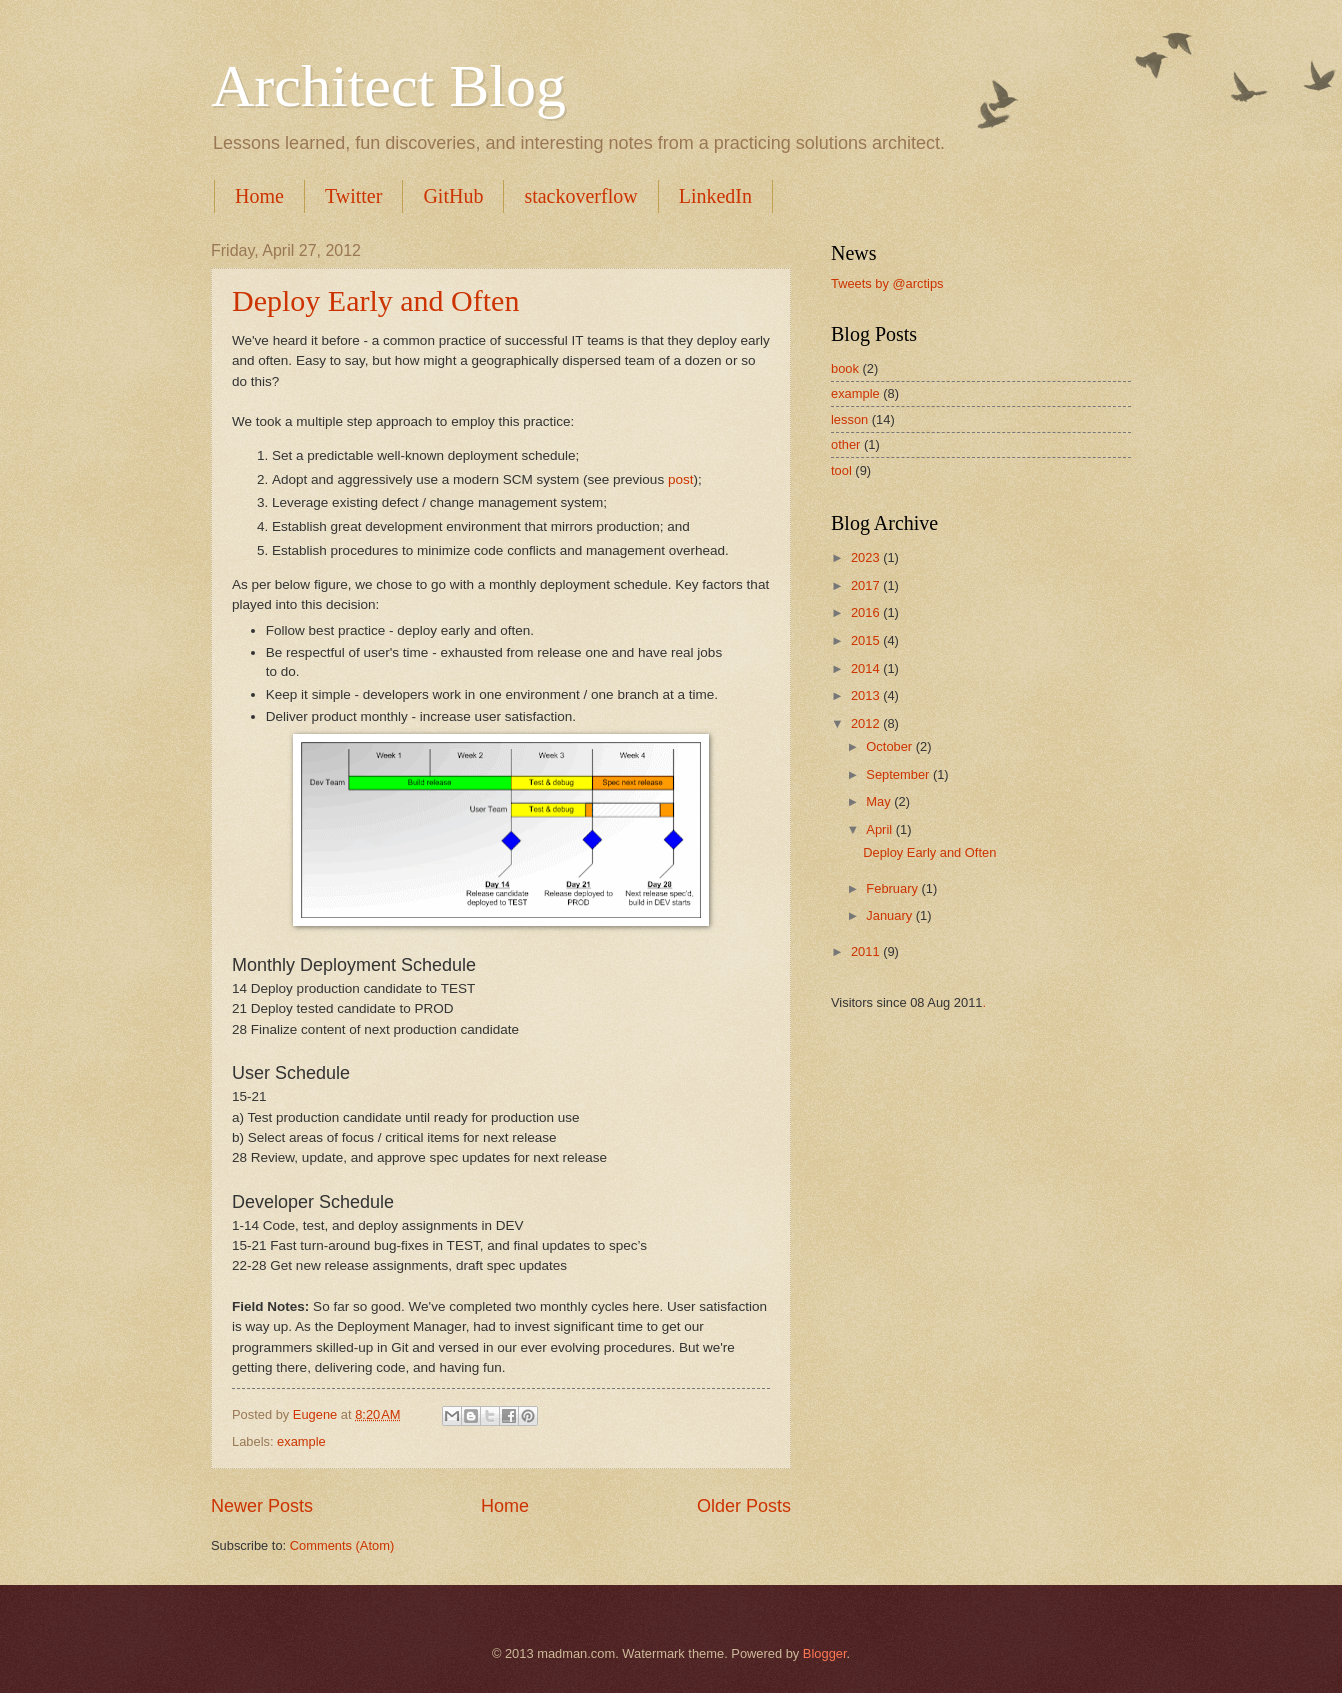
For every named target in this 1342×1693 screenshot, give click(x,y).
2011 (867, 951)
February (893, 888)
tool (841, 470)
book (845, 368)
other (845, 444)
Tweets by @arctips (887, 283)
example (301, 1441)
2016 (867, 612)
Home (259, 196)
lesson (849, 419)
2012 (867, 723)
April (880, 829)
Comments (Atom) (342, 1545)
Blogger (825, 1653)
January (890, 915)
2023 (867, 557)
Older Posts (744, 1506)
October (890, 746)
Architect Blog (388, 86)
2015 (867, 640)
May (880, 801)
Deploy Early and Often (375, 300)
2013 (867, 695)
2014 (867, 668)
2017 (867, 585)
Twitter (353, 196)
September (899, 774)
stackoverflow (580, 196)
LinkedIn (715, 196)
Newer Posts (262, 1506)
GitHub (453, 196)
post (681, 479)
